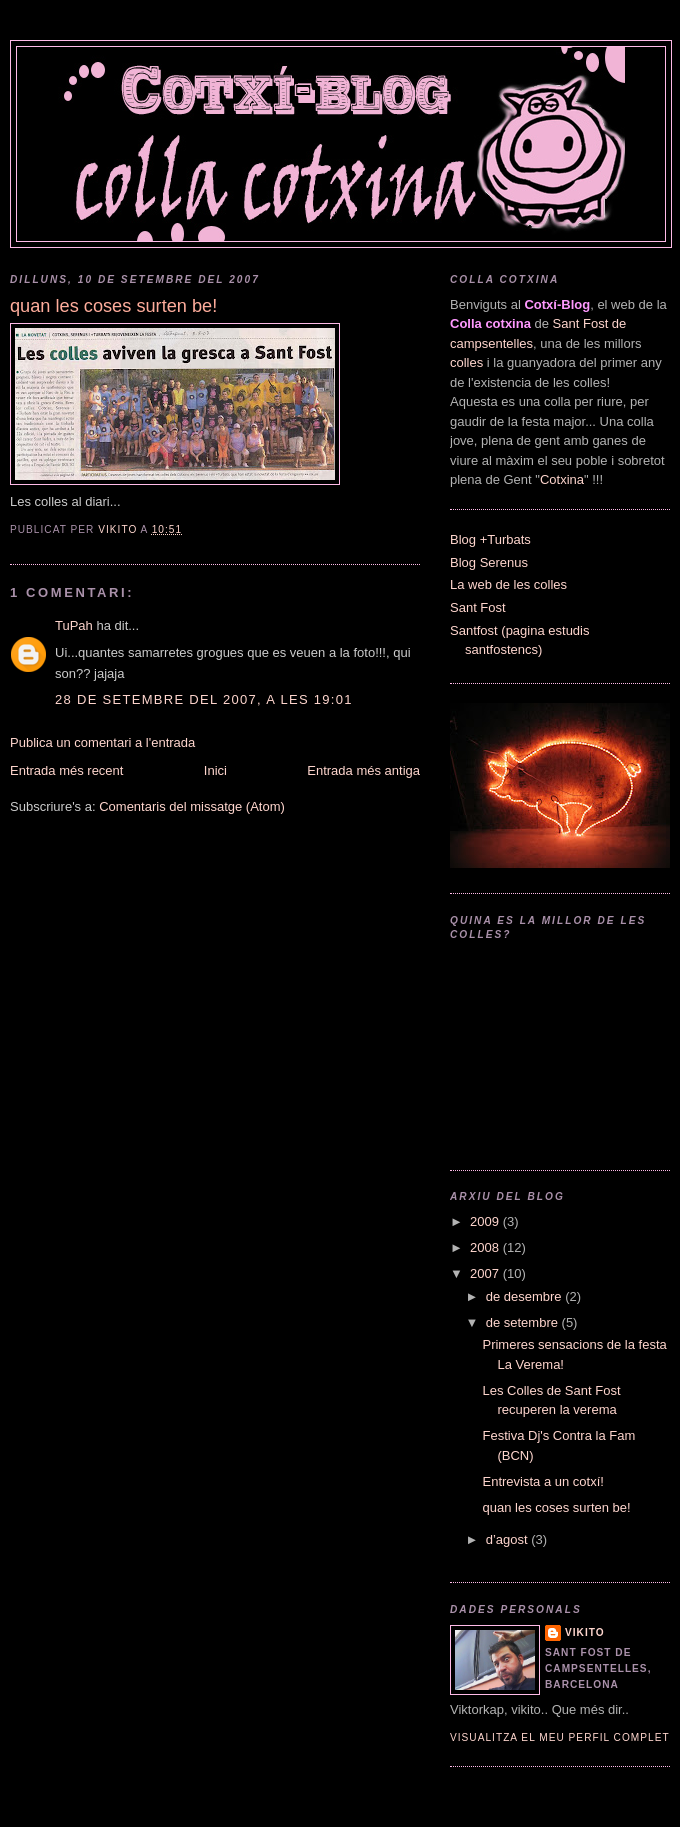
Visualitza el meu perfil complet (560, 1737)
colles (466, 362)
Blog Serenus (489, 562)
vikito (585, 1632)
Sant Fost (478, 607)
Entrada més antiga (363, 770)
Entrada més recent (66, 770)
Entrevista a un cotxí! (542, 1481)
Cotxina (562, 479)
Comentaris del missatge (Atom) (192, 806)
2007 (486, 1273)
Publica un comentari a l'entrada (102, 742)
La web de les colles (508, 584)
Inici (215, 770)
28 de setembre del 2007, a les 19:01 (204, 699)
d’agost (509, 1539)
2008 (486, 1247)
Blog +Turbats (490, 539)
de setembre (524, 1322)
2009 (486, 1221)
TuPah (74, 625)
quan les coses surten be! (556, 1507)
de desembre (526, 1296)
